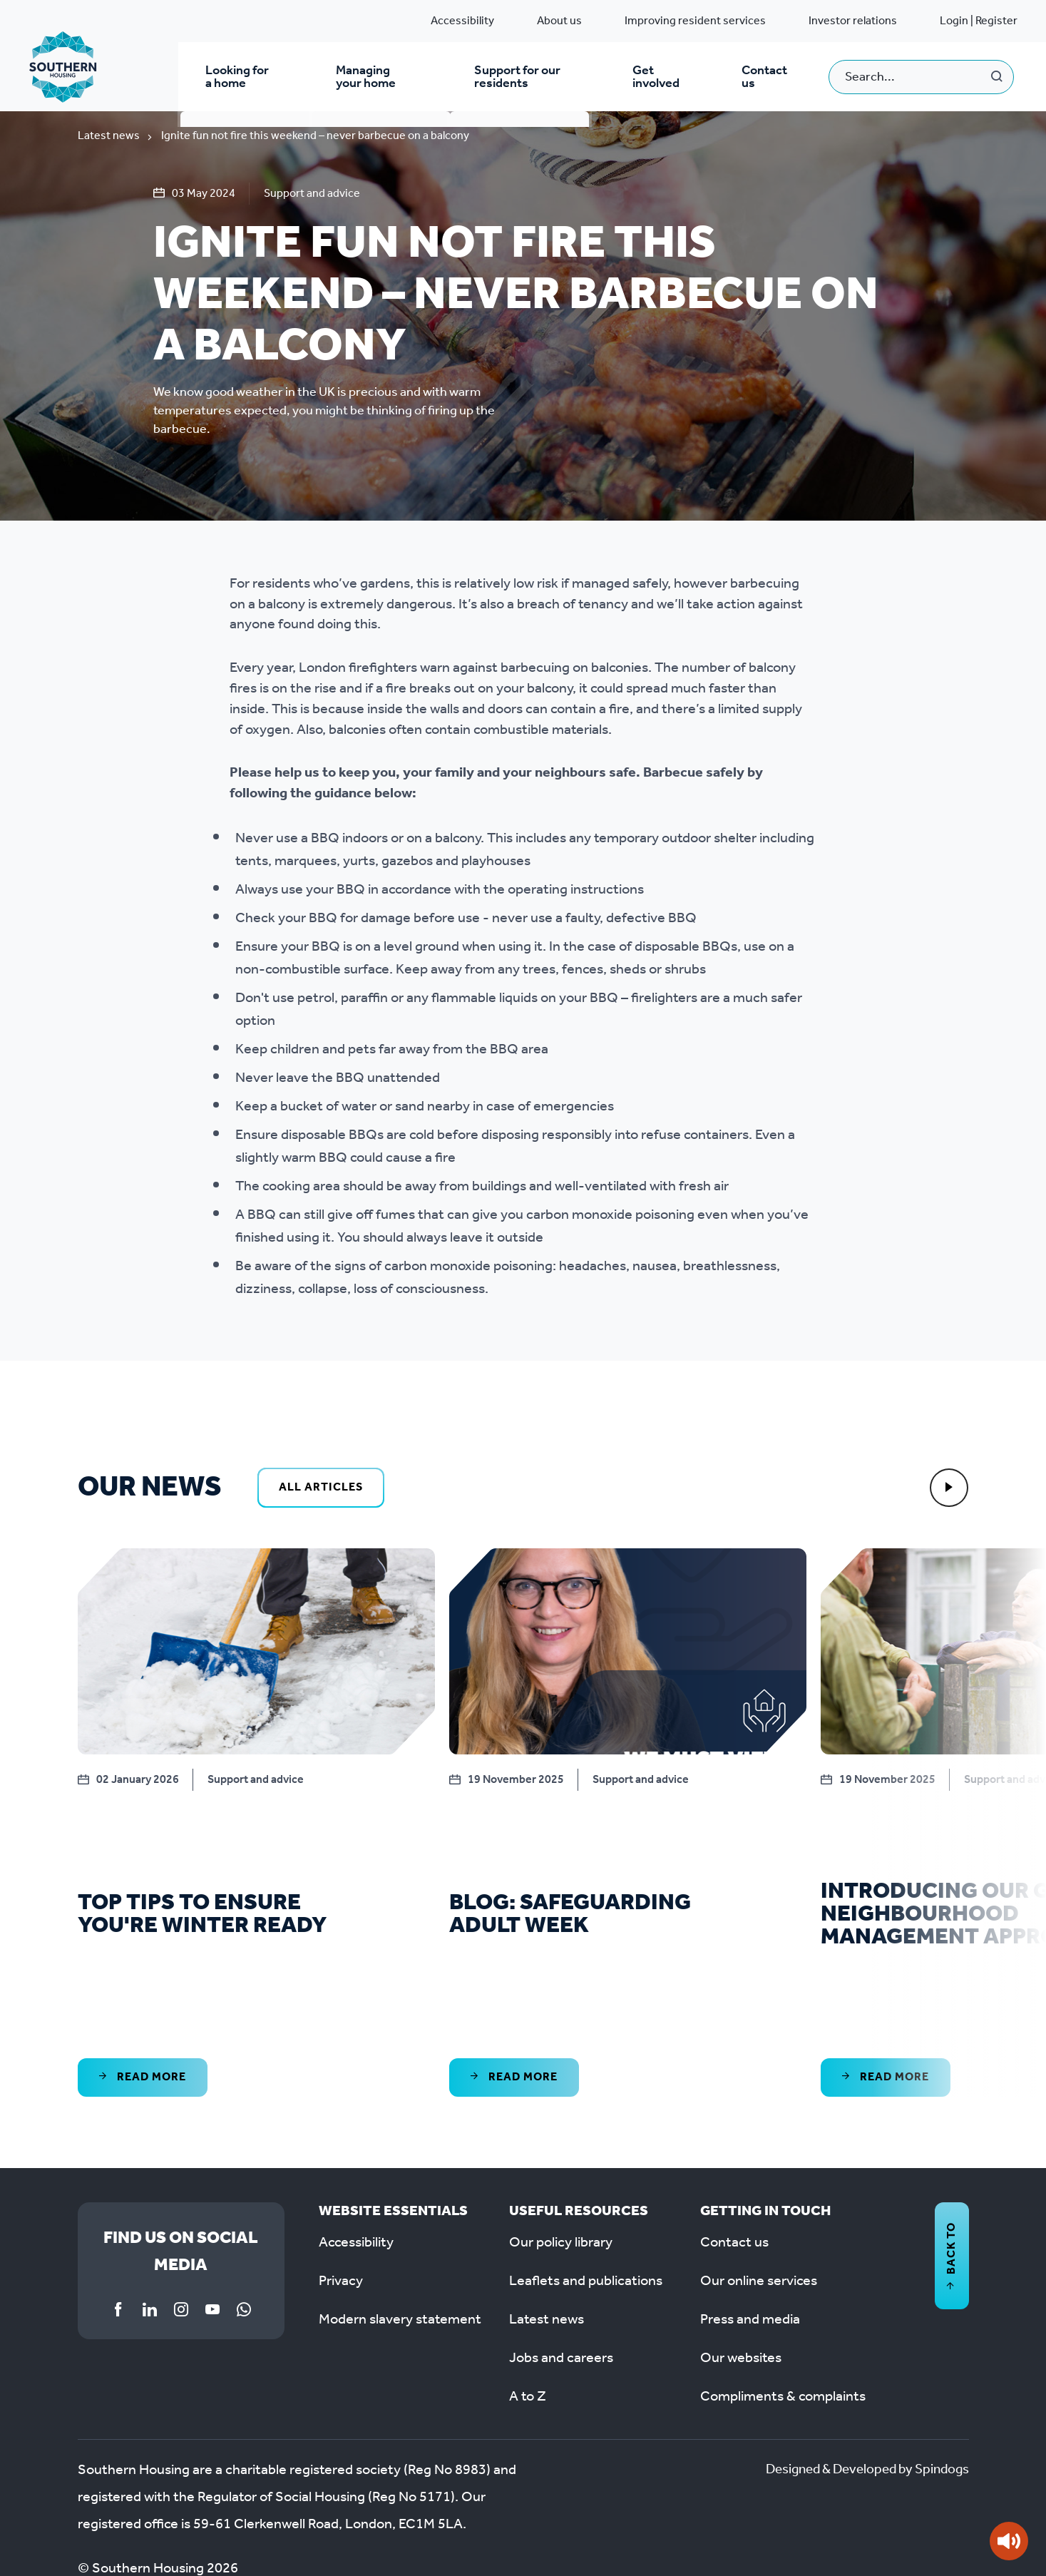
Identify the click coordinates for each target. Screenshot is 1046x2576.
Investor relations (853, 21)
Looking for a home (239, 78)
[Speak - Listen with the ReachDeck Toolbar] (1009, 2541)
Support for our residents (520, 78)
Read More (142, 1976)
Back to (951, 2155)
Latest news (109, 139)
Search (997, 78)
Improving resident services (695, 21)
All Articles (321, 1491)
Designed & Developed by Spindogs (860, 2369)
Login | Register (978, 21)
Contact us (766, 78)
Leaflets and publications (585, 2180)
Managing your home (377, 78)
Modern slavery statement (400, 2219)
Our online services (758, 2180)
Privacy (341, 2180)
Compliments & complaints (783, 2296)
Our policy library (560, 2142)
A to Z (527, 2296)
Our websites (740, 2257)
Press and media (750, 2219)
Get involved (662, 78)
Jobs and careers (561, 2257)
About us (559, 21)
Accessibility (462, 21)
